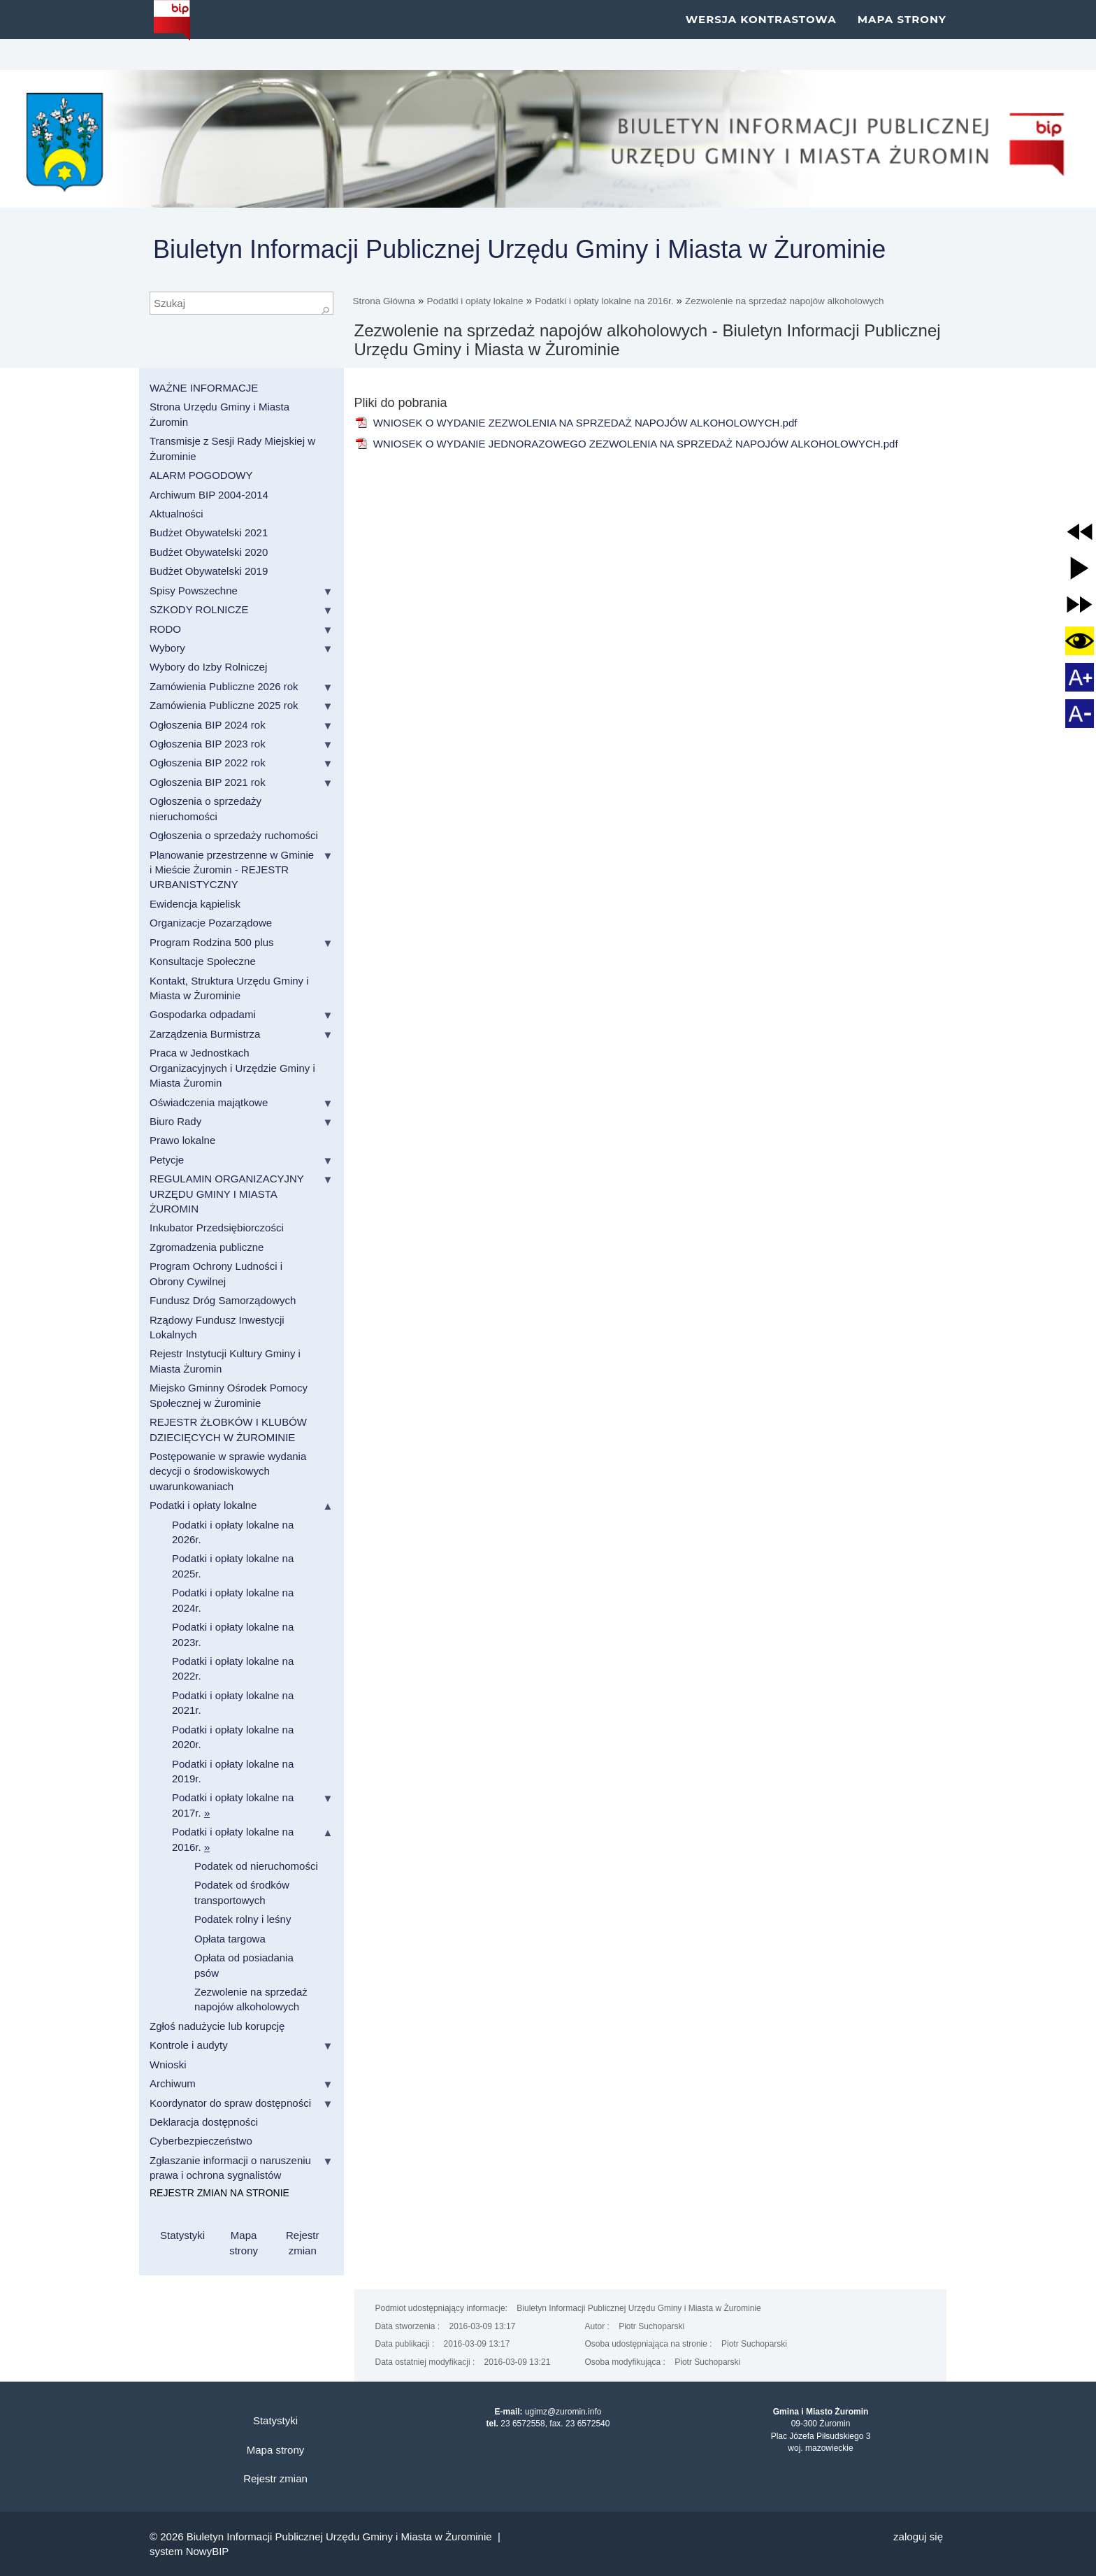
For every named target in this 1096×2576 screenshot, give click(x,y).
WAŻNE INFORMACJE (204, 388)
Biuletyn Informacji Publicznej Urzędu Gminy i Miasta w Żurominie (519, 249)
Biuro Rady (175, 1121)
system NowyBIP (189, 2551)
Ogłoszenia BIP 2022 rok (208, 762)
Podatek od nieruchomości (256, 1866)
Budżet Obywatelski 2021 (209, 532)
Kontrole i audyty (189, 2045)
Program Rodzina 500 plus (212, 942)
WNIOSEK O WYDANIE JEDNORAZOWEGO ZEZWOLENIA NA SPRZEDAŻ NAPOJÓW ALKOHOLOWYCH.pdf (626, 444)
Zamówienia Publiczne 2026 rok (224, 686)
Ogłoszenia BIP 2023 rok (208, 744)
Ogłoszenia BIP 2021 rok (208, 782)
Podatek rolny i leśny (242, 1919)
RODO (165, 629)
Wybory (167, 648)
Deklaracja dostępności (204, 2122)
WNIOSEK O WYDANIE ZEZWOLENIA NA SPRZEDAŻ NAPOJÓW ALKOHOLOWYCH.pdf (576, 423)
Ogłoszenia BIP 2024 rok (208, 725)
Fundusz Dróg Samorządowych (223, 1300)
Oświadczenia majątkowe (209, 1102)
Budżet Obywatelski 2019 (209, 571)
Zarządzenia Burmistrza (205, 1034)
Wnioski (168, 2064)
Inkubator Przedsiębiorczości (217, 1227)
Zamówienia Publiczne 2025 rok (224, 705)
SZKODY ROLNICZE (199, 609)
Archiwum (173, 2083)
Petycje (167, 1160)
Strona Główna (384, 301)
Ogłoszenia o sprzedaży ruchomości (234, 835)
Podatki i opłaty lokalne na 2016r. (604, 301)
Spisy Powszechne (194, 590)
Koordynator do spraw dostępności (230, 2103)
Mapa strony (902, 34)
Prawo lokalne (182, 1140)
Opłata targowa (230, 1939)
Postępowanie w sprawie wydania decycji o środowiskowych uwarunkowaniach (228, 1471)
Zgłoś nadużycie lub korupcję (217, 2026)
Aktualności (176, 514)
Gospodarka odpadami (203, 1014)
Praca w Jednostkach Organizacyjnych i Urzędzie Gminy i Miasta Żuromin (232, 1068)
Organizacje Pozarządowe (211, 923)
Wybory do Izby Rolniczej (208, 667)
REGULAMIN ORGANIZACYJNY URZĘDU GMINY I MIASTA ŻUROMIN (227, 1194)
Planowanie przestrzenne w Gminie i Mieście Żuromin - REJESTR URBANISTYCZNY (232, 870)
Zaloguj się (918, 2536)
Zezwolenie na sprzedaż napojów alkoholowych (784, 301)
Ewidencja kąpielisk (195, 904)
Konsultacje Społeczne (203, 961)
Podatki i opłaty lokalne (475, 301)
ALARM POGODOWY (201, 475)
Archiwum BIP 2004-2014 (209, 495)
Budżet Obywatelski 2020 (209, 552)
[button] (1079, 531)
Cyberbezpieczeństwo (201, 2141)
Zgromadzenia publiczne (207, 1247)
